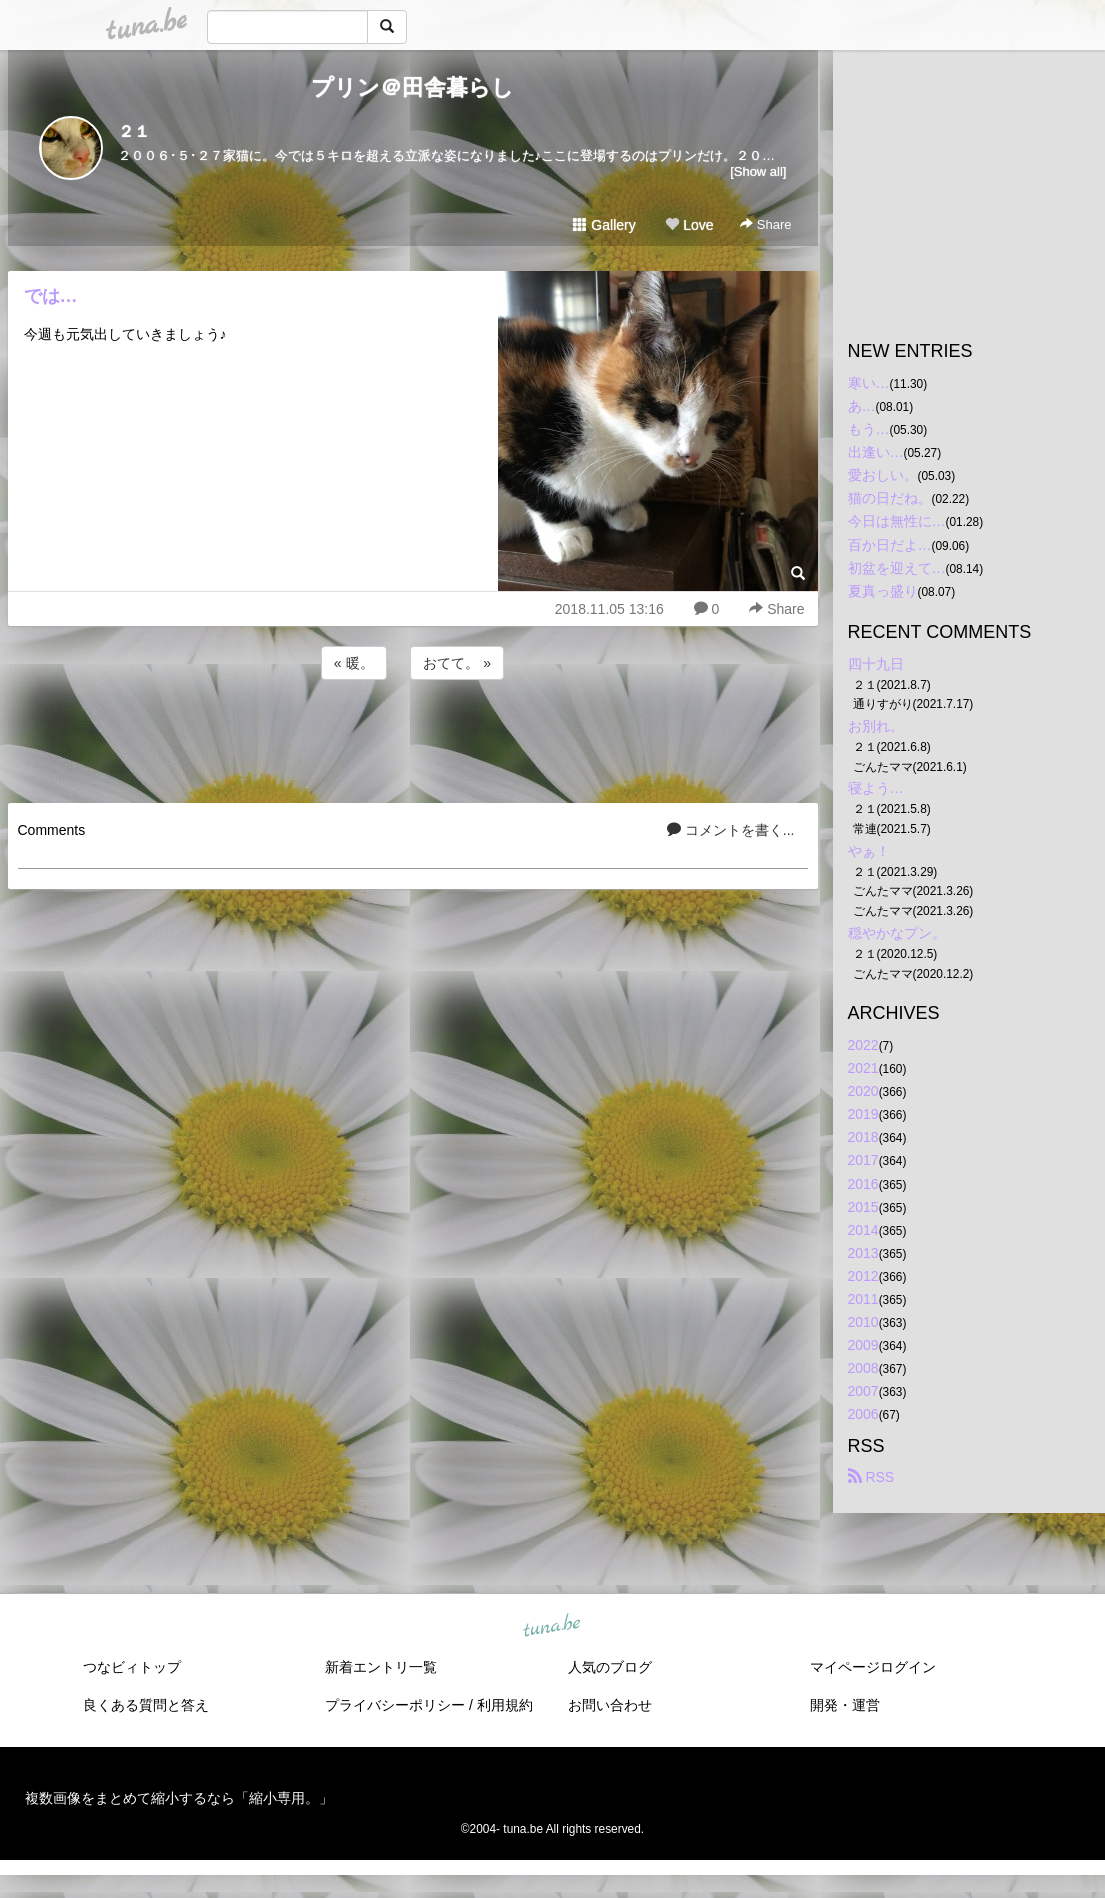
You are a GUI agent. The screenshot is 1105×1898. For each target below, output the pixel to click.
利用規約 (505, 1705)
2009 (863, 1345)
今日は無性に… (897, 521)
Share (765, 224)
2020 (863, 1091)
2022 (863, 1045)
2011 (863, 1299)
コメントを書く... (731, 830)
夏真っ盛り (883, 591)
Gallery (604, 225)
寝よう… (876, 788)
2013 (863, 1253)
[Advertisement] (413, 738)
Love (689, 225)
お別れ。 (876, 726)
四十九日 (876, 664)
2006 (863, 1414)
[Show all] (758, 171)
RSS (871, 1477)
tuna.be (552, 1626)
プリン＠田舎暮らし (412, 87)
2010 (863, 1322)
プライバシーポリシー (395, 1705)
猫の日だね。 (890, 498)
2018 (863, 1137)
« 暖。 (354, 663)
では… (51, 296)
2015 (863, 1207)
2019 (863, 1114)
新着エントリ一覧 (381, 1667)
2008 (863, 1368)
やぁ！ (869, 851)
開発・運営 (845, 1705)
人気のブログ (610, 1667)
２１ (134, 131)
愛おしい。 (883, 475)
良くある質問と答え (146, 1705)
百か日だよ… (890, 545)
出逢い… (876, 452)
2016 (863, 1184)
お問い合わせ (610, 1705)
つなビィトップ (132, 1667)
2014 (863, 1230)
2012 (863, 1276)
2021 (863, 1068)
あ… (862, 406)
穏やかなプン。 (897, 933)
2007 (863, 1391)
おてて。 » (457, 663)
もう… (869, 429)
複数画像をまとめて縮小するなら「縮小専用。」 (179, 1798)
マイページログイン (873, 1667)
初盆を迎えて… (897, 568)
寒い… (869, 383)
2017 (863, 1160)
